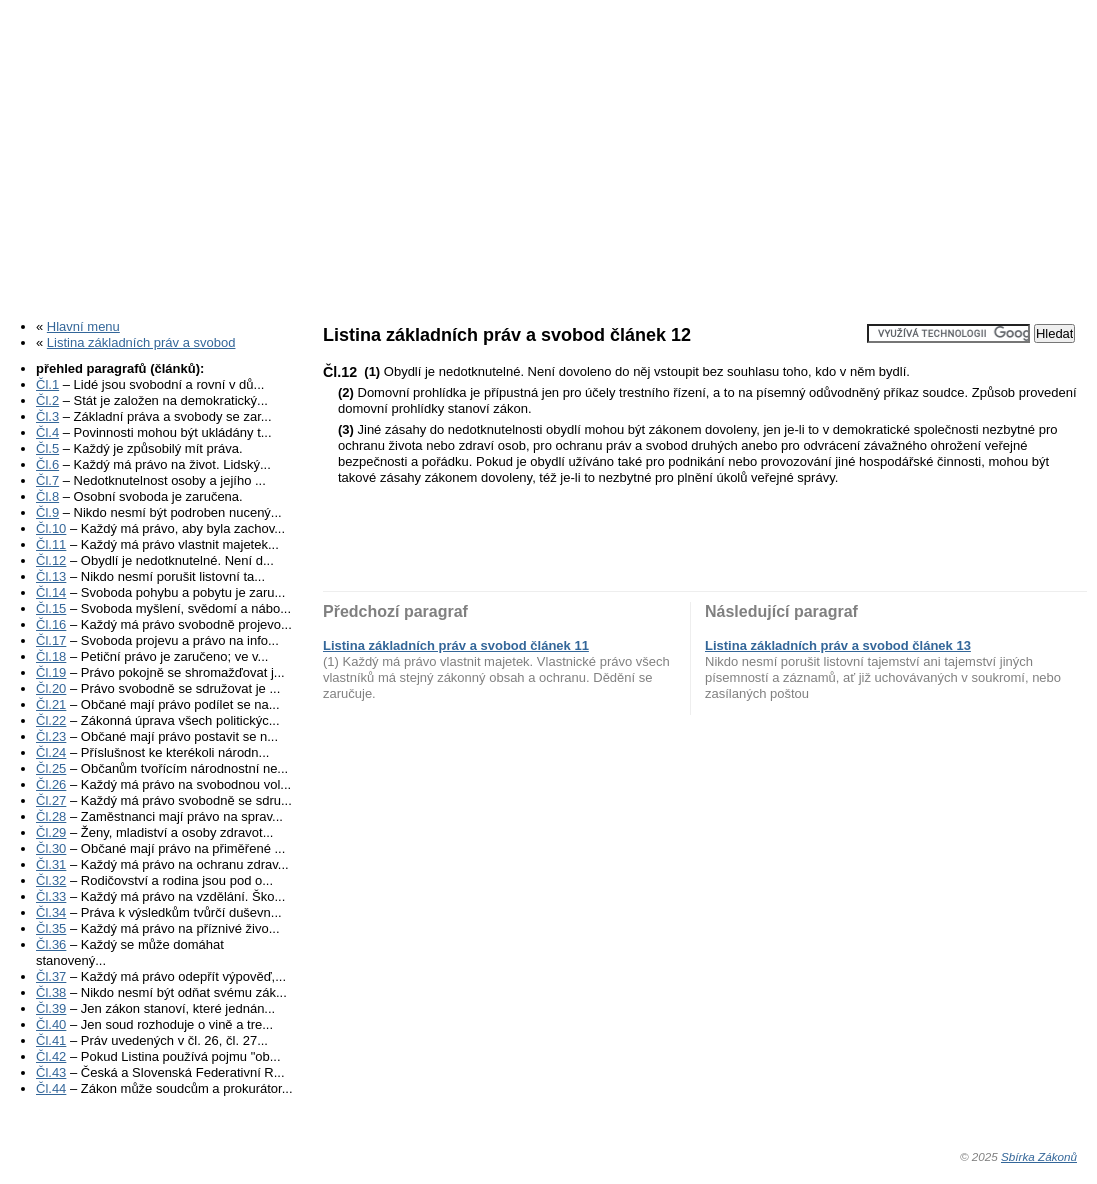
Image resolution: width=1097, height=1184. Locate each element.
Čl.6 (47, 464)
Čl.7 (47, 480)
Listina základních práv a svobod (141, 342)
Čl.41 (51, 1040)
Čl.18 (51, 656)
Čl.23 (51, 736)
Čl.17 (51, 640)
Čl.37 (51, 976)
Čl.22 (51, 720)
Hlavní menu (83, 326)
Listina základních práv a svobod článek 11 (456, 645)
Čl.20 (51, 688)
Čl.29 (51, 832)
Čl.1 (47, 384)
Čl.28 (51, 816)
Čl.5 (47, 448)
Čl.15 (51, 608)
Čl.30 (51, 848)
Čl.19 (51, 672)
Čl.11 (51, 544)
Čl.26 (51, 784)
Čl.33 (51, 896)
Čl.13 (51, 576)
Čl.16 (51, 624)
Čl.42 (51, 1056)
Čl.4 (47, 432)
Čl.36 (51, 944)
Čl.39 (51, 1008)
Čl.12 (51, 560)
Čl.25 (51, 768)
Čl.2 (47, 400)
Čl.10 (51, 528)
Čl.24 (51, 752)
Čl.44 (51, 1088)
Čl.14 (51, 592)
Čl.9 (47, 512)
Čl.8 (47, 496)
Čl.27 (51, 800)
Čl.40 (51, 1024)
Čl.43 (51, 1072)
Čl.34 (51, 912)
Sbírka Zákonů (1039, 1156)
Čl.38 (51, 992)
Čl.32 (51, 880)
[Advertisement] (548, 153)
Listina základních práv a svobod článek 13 (838, 645)
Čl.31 (51, 864)
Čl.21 (51, 704)
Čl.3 (47, 416)
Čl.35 (51, 928)
